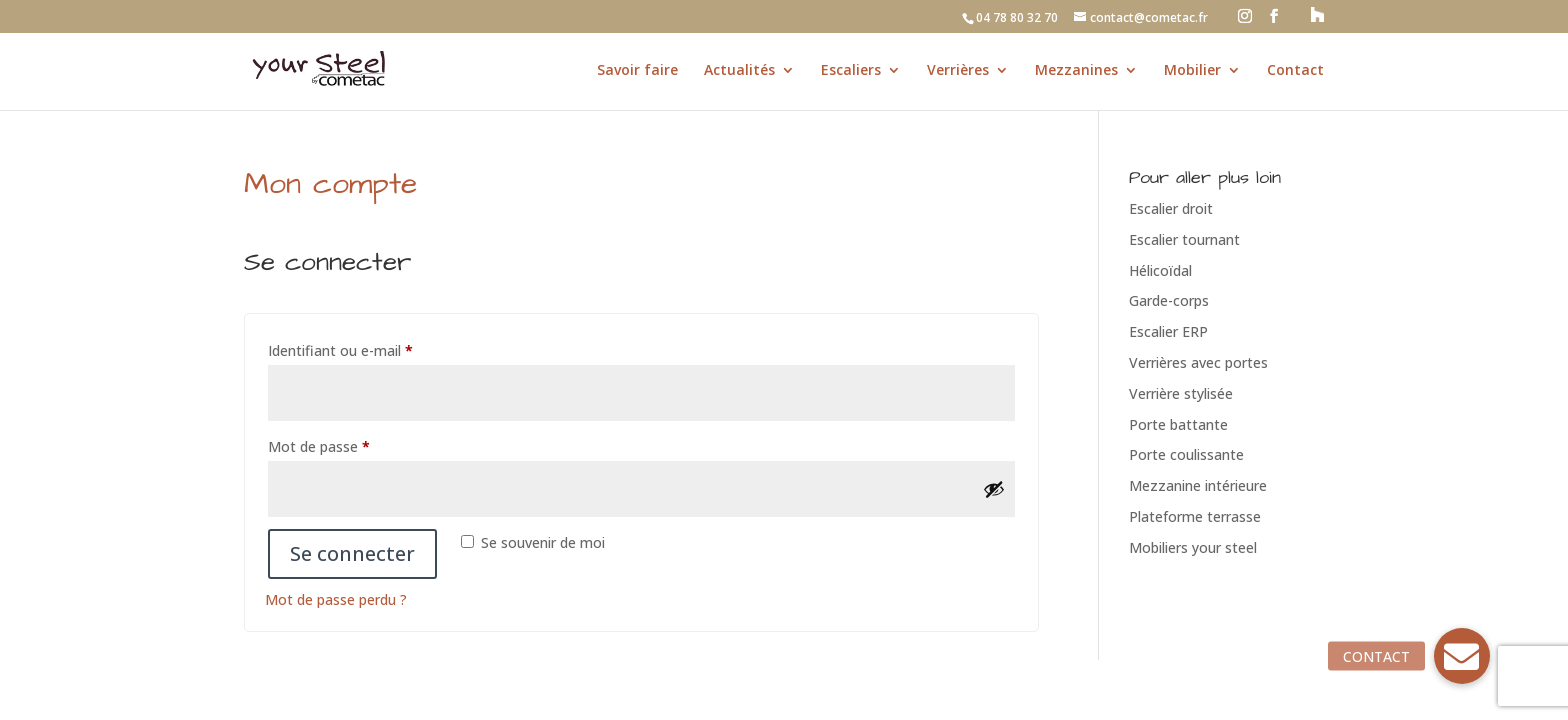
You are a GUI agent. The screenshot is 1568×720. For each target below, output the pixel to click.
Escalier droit (1171, 208)
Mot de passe (355, 444)
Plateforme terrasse (1195, 516)
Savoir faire (637, 71)
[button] (1462, 656)
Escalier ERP (1168, 331)
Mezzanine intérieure (1198, 485)
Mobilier (1192, 71)
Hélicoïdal (1160, 270)
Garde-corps (1169, 300)
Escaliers (851, 71)
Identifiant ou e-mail (376, 348)
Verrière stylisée (1181, 393)
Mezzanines (1076, 71)
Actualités (739, 71)
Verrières (958, 71)
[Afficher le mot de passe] (994, 489)
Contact (1295, 71)
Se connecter (352, 553)
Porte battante (1178, 424)
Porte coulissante (1186, 454)
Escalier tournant (1184, 239)
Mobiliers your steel (1193, 547)
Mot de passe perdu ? (336, 599)
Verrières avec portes (1198, 362)
